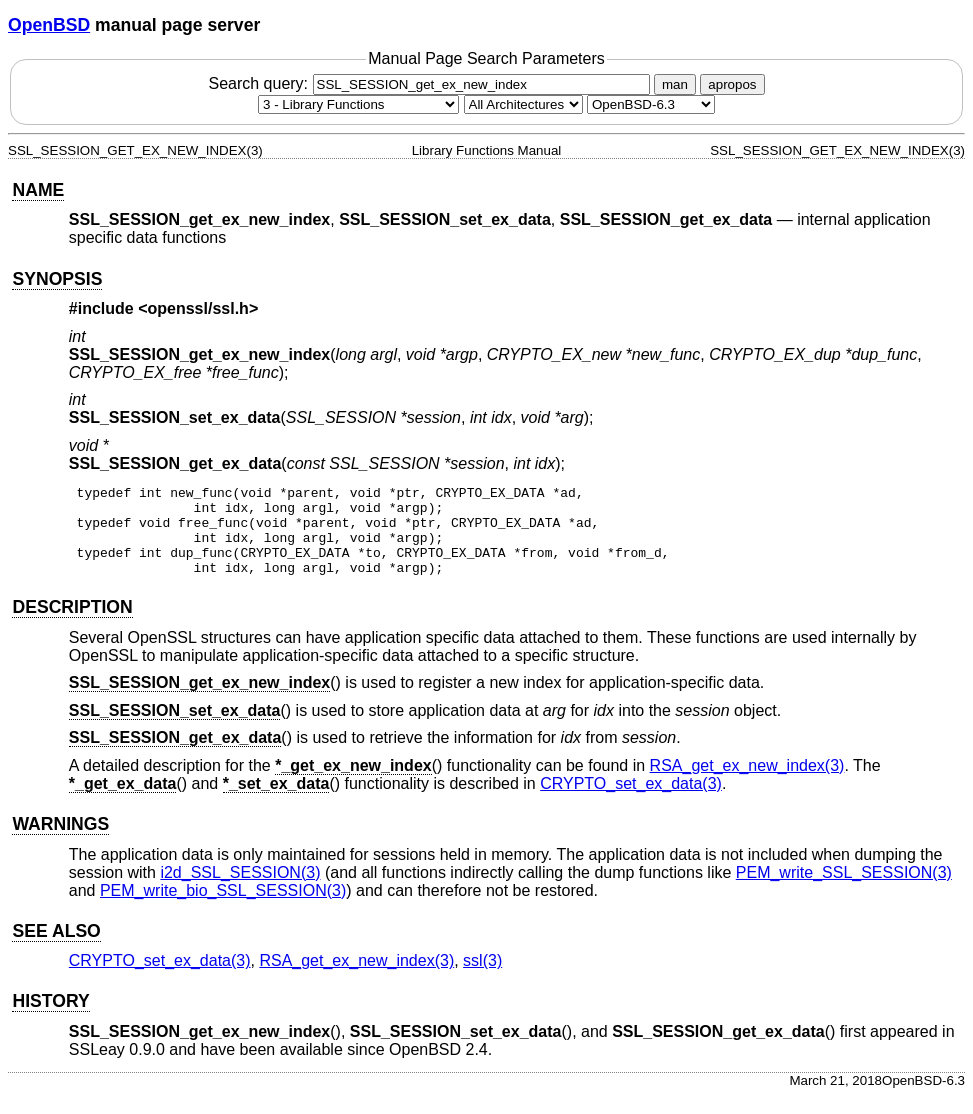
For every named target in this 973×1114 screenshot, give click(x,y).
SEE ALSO (56, 949)
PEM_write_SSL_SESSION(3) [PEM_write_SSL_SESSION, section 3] (844, 890)
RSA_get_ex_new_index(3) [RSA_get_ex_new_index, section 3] (747, 783)
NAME (38, 190)
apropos (732, 84)
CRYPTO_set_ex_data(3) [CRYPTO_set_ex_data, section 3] (631, 801)
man (675, 84)
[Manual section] (358, 104)
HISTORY (50, 1019)
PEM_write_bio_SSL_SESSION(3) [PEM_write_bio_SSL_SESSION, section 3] (223, 908)
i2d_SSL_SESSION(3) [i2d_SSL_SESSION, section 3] (240, 890)
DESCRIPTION (72, 625)
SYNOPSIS (57, 279)
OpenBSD (49, 25)
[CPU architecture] (523, 104)
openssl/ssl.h (198, 308)
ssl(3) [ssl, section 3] (482, 978)
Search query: (431, 83)
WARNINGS (60, 842)
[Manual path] (651, 104)
